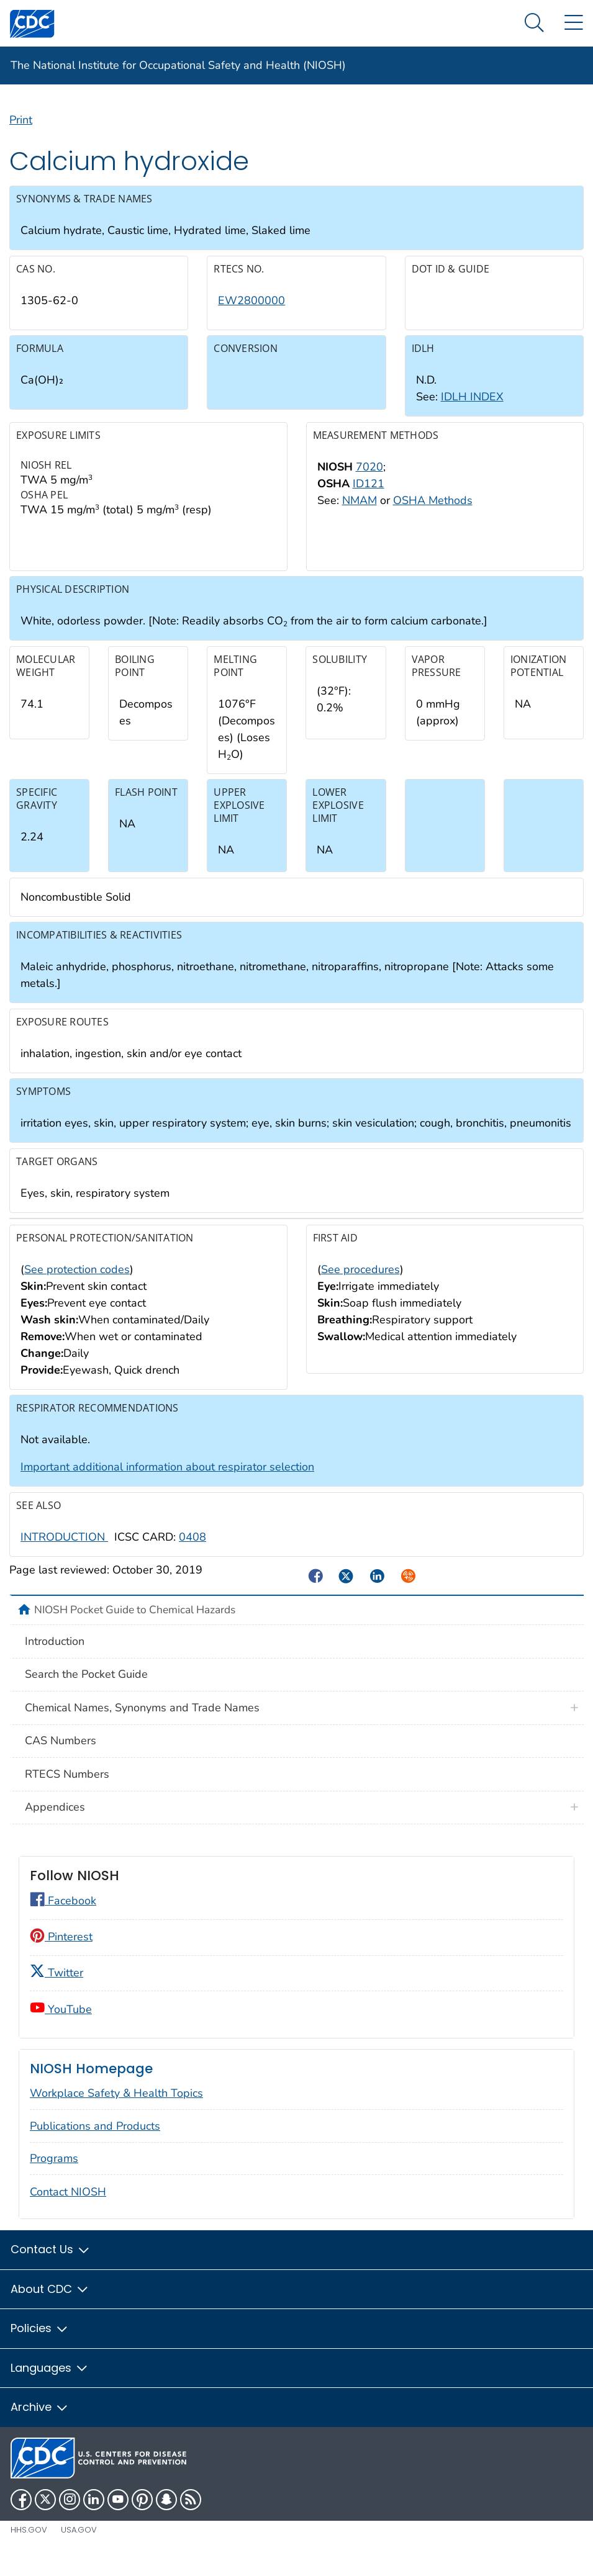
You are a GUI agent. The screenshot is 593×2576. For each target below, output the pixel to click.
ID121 (368, 500)
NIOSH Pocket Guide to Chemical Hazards (134, 1627)
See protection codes (77, 1286)
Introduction (54, 1658)
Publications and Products (95, 2143)
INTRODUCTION (64, 1554)
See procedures (360, 1286)
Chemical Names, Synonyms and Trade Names (142, 1725)
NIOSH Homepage (91, 2086)
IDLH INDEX (472, 414)
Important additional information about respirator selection (167, 1484)
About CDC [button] (50, 2306)
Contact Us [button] (51, 2266)
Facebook (63, 1918)
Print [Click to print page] (20, 137)
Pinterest (61, 1954)
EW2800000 (251, 317)
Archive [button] (40, 2425)
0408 (192, 1554)
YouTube (61, 2026)
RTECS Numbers (67, 1791)
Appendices (55, 1824)
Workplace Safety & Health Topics (116, 2110)
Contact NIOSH (68, 2209)
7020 (369, 484)
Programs (54, 2176)
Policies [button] (40, 2346)
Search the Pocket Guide (86, 1692)
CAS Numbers (60, 1758)
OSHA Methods (433, 517)
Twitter (56, 1990)
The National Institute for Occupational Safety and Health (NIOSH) (178, 65)
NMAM (359, 517)
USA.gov (79, 2547)
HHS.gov (29, 2547)
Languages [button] (50, 2385)
